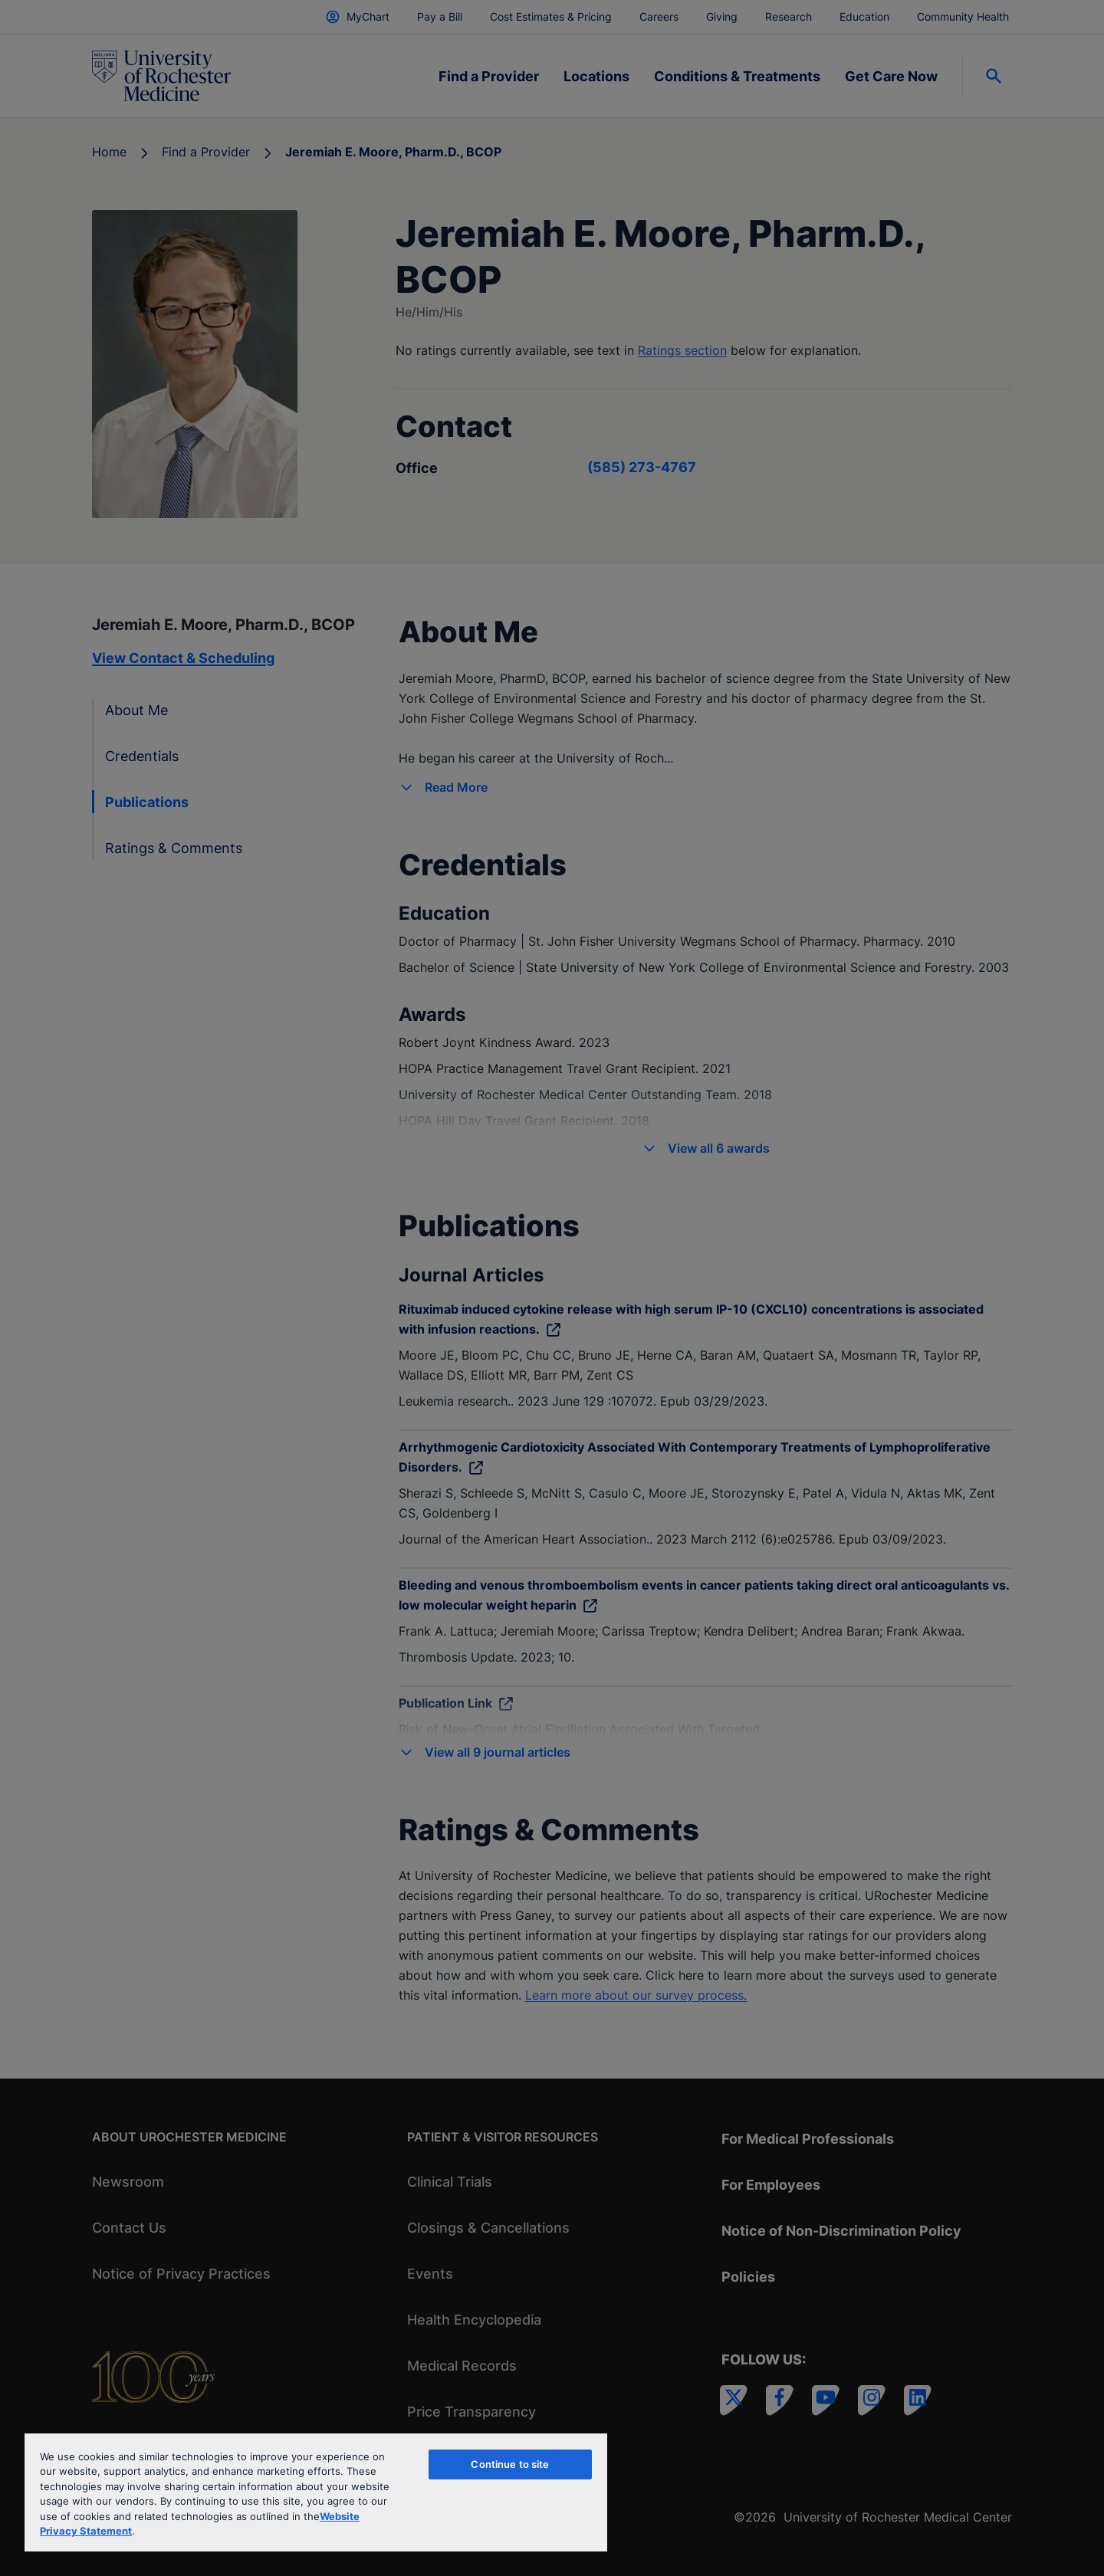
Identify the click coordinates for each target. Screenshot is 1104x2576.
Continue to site (510, 2464)
